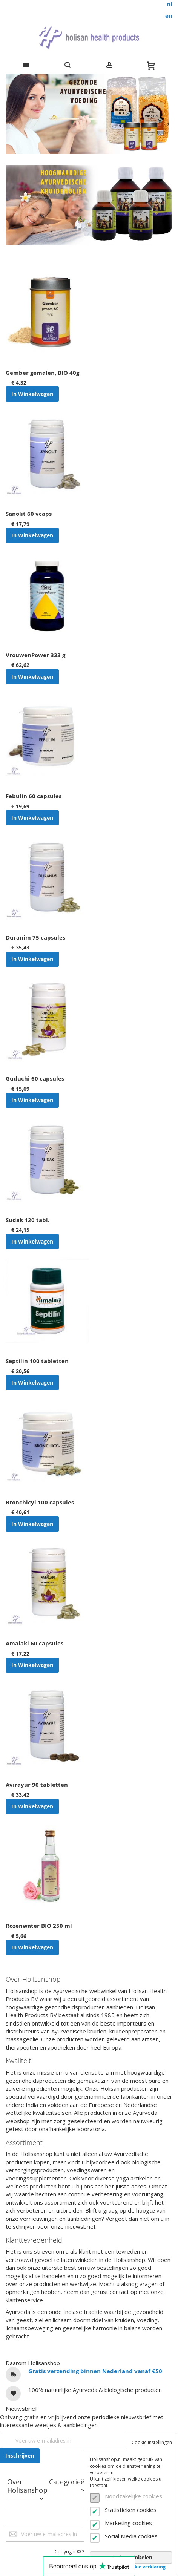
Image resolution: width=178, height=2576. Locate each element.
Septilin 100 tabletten (37, 1361)
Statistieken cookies (131, 2509)
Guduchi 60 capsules (35, 1079)
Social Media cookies (131, 2536)
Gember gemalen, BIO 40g (42, 373)
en (168, 16)
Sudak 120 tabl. (27, 1220)
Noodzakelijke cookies (133, 2496)
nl (169, 4)
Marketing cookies (128, 2523)
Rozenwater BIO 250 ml (39, 1926)
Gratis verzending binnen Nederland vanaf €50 (95, 2371)
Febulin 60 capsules (33, 796)
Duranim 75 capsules (35, 937)
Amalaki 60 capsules (34, 1643)
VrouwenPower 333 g (35, 655)
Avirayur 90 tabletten (37, 1785)
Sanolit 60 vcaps (29, 514)
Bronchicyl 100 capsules (40, 1502)
